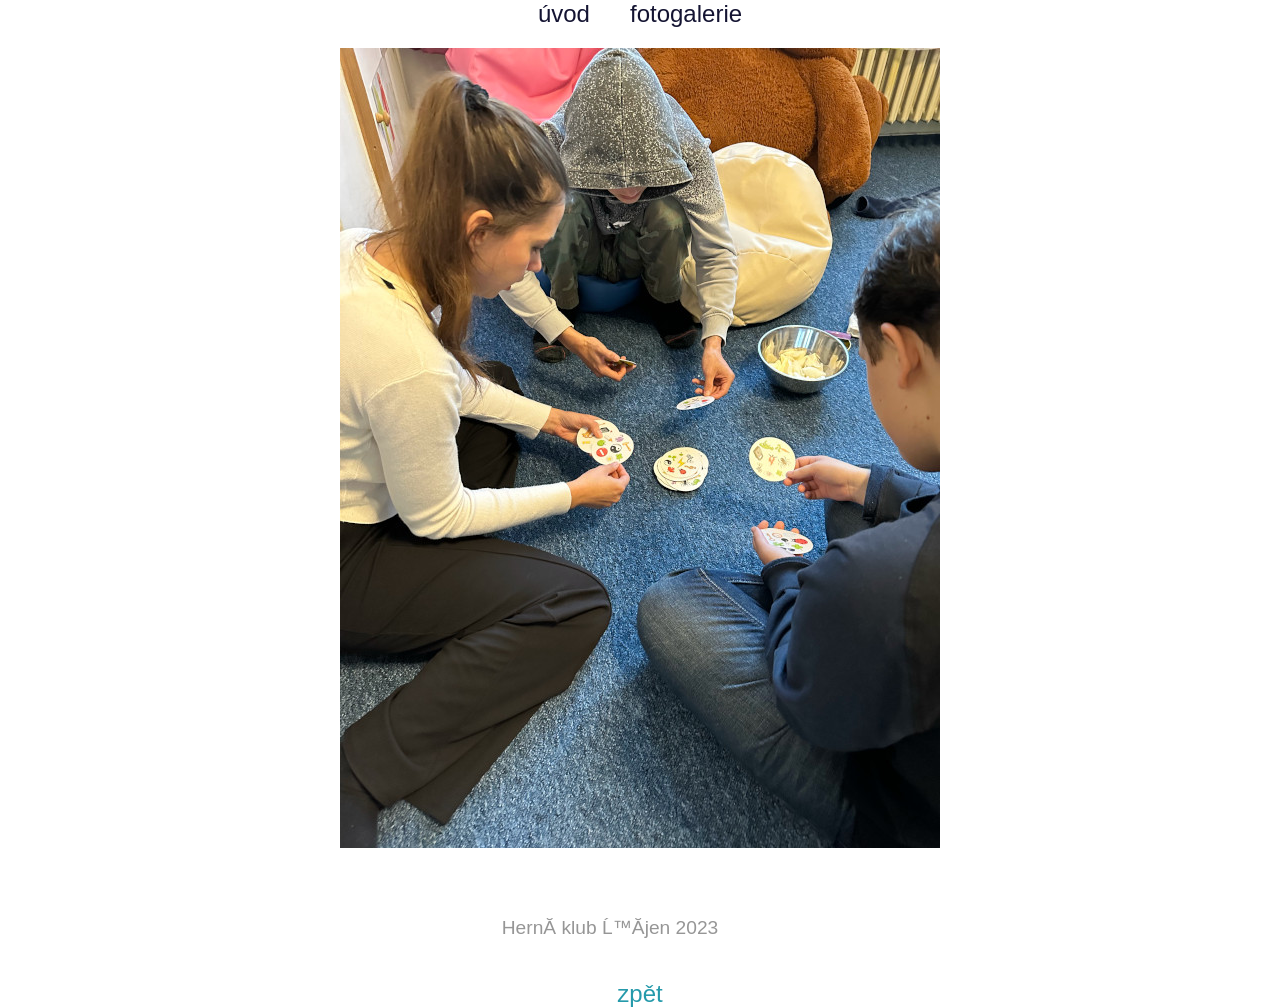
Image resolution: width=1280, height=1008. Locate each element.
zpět (639, 993)
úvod (564, 13)
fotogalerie (686, 13)
